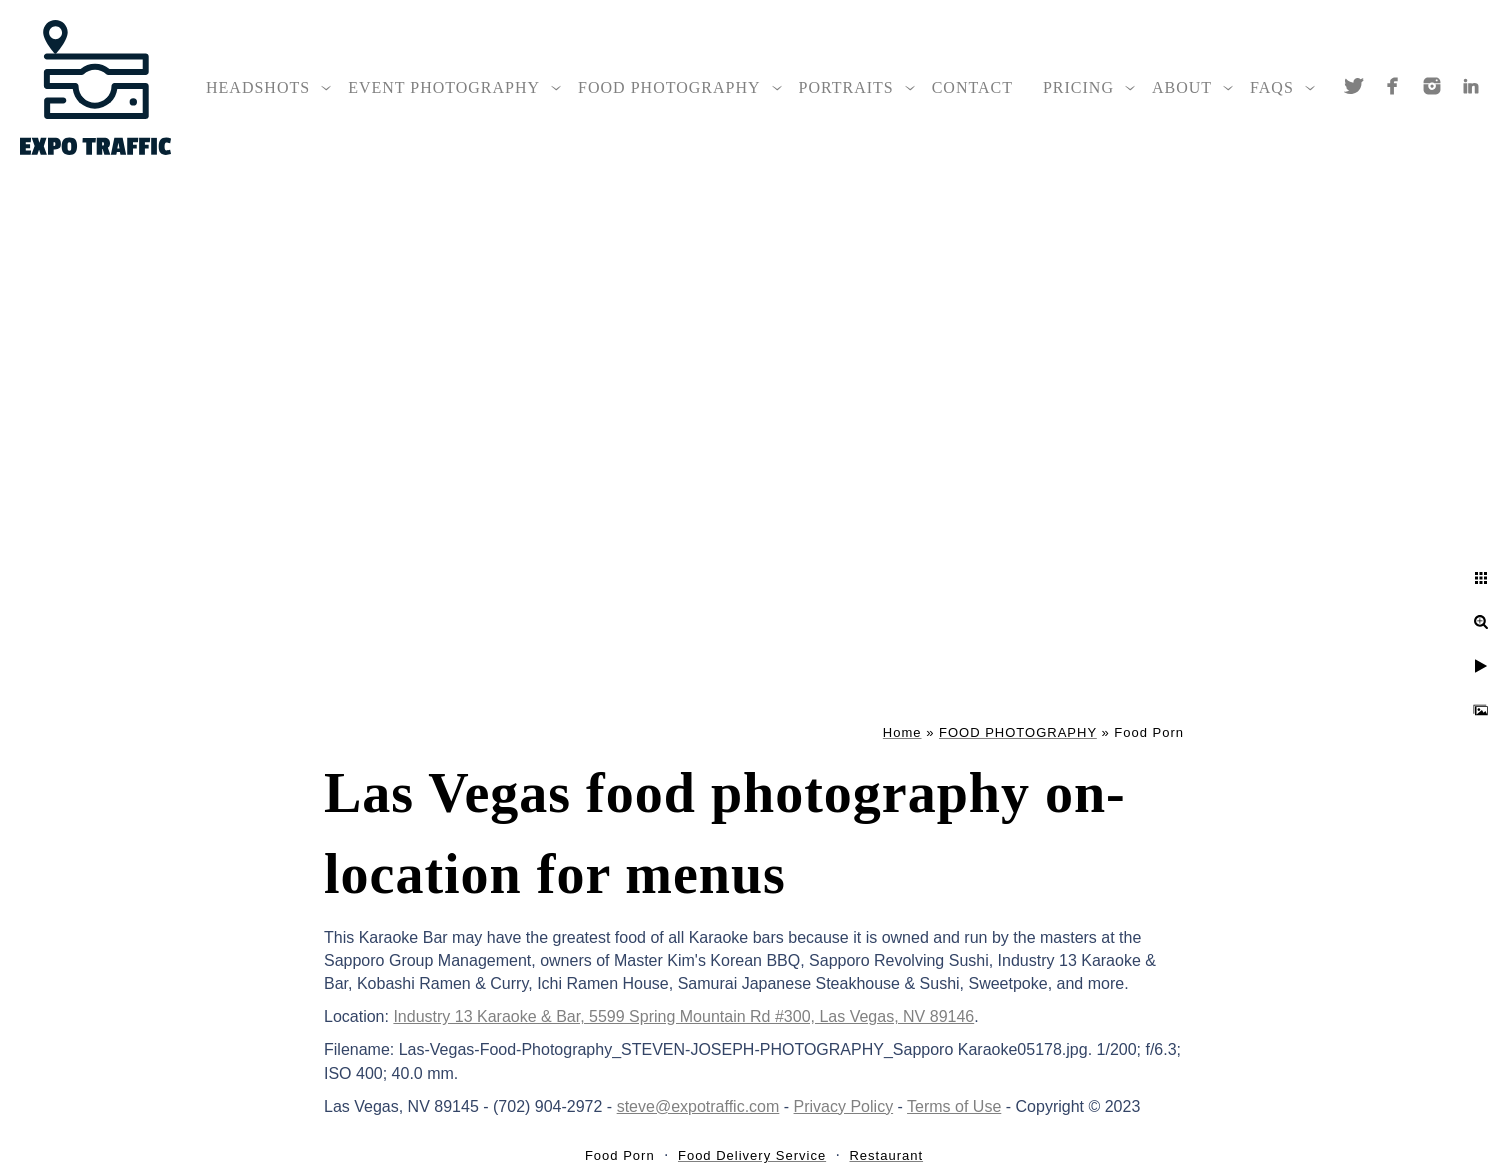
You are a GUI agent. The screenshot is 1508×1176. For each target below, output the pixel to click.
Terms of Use (954, 1106)
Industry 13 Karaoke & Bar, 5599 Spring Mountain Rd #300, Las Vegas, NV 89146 (683, 1016)
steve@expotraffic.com (698, 1106)
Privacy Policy (844, 1106)
